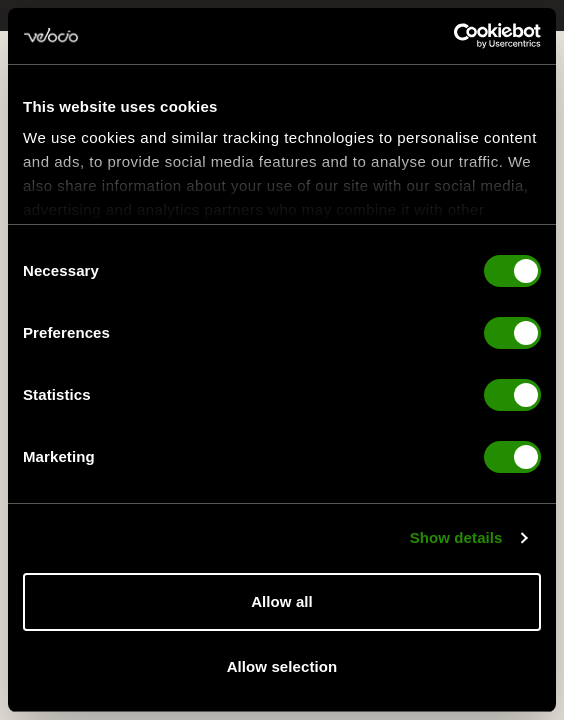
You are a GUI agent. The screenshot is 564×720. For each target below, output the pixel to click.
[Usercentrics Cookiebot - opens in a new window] (453, 36)
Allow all (282, 601)
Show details (456, 539)
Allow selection (282, 666)
